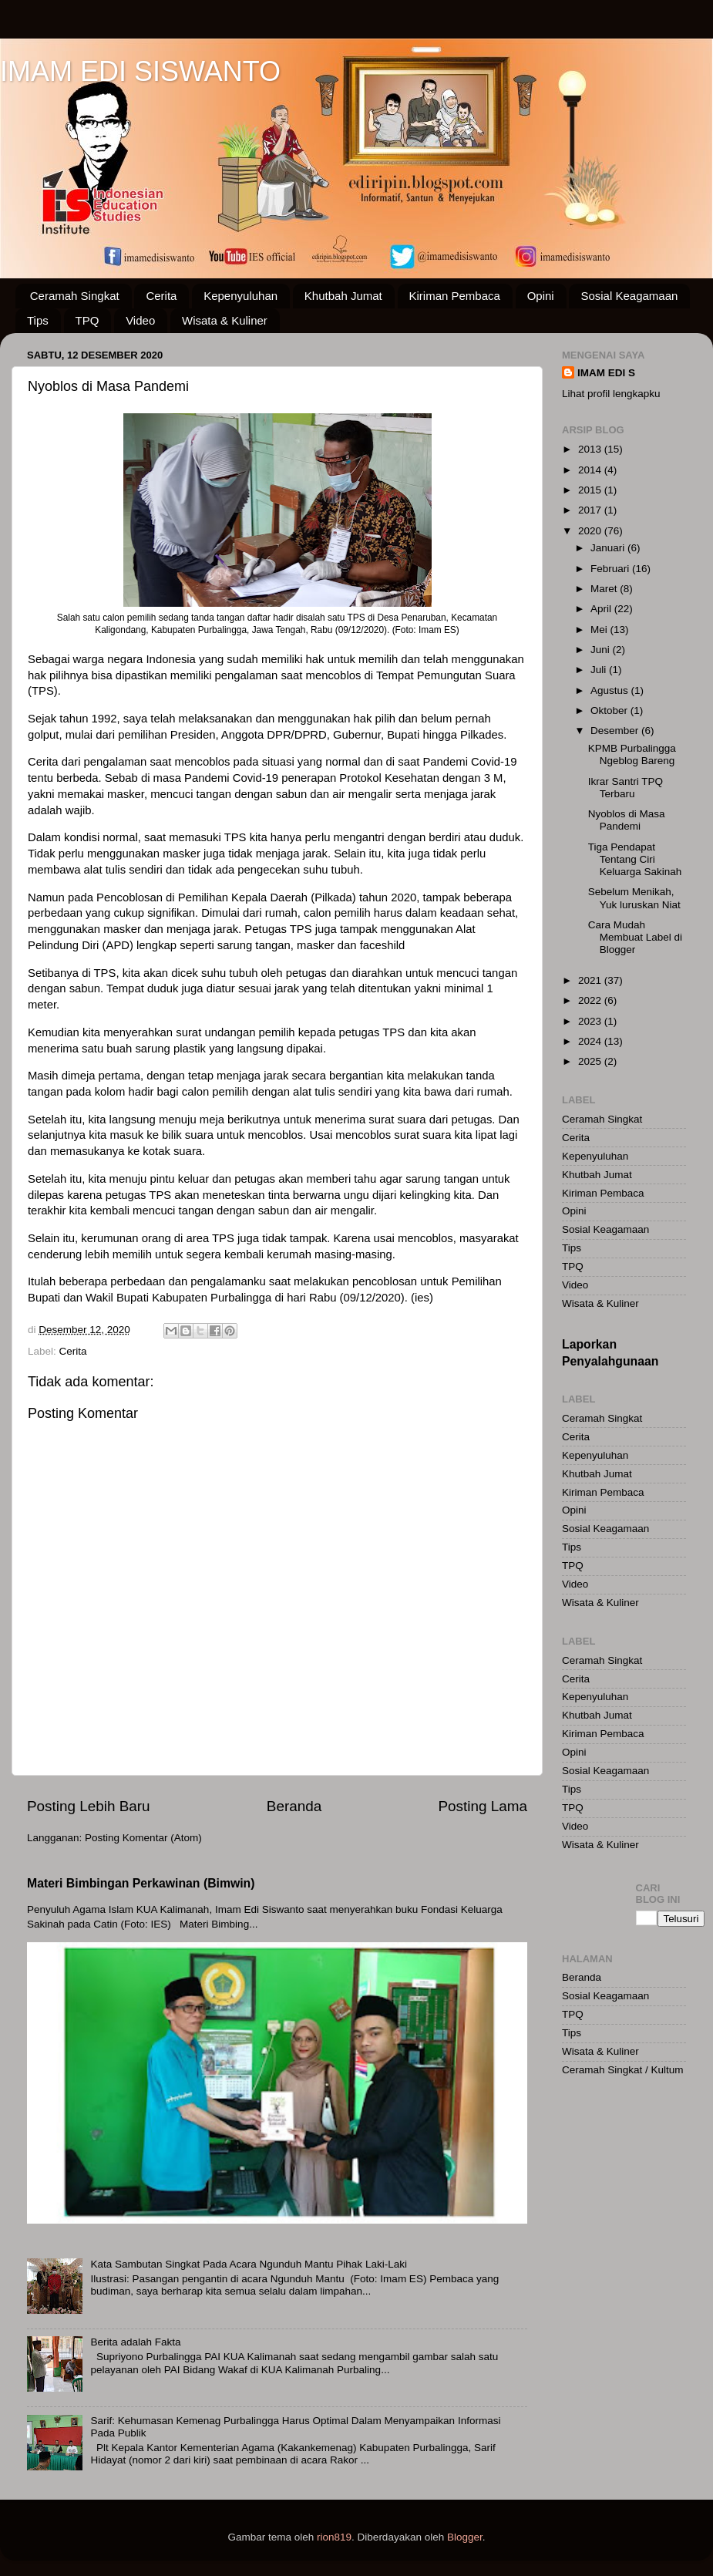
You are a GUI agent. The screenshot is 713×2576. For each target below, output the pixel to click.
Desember (615, 730)
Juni (601, 649)
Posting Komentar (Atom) (143, 1838)
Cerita (161, 295)
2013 (591, 449)
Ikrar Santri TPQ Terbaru (625, 788)
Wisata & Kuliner (224, 320)
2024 (591, 1041)
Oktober (610, 710)
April (602, 609)
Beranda (294, 1806)
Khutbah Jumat (343, 295)
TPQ (87, 320)
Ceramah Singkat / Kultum (623, 2070)
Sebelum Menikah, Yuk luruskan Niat (634, 898)
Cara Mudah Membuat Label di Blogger (635, 937)
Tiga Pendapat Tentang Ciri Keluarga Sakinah (635, 859)
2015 (591, 490)
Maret (605, 588)
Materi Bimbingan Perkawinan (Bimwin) (141, 1883)
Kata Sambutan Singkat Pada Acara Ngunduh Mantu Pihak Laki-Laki (248, 2264)
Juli (599, 669)
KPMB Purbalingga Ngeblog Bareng (632, 754)
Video (140, 320)
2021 (591, 980)
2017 (591, 510)
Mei (600, 629)
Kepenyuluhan (240, 295)
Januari (608, 548)
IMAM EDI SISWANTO (140, 71)
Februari (611, 568)
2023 (591, 1021)
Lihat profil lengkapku (611, 393)
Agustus (610, 690)
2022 (591, 1000)
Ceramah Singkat (74, 295)
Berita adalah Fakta (135, 2342)
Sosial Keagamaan (629, 295)
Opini (540, 295)
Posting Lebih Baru (88, 1806)
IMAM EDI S (606, 373)
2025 (591, 1061)
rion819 (334, 2537)
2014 (591, 470)
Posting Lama (482, 1806)
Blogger (465, 2537)
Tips (38, 320)
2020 (591, 531)
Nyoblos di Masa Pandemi (626, 820)
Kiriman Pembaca (454, 295)
